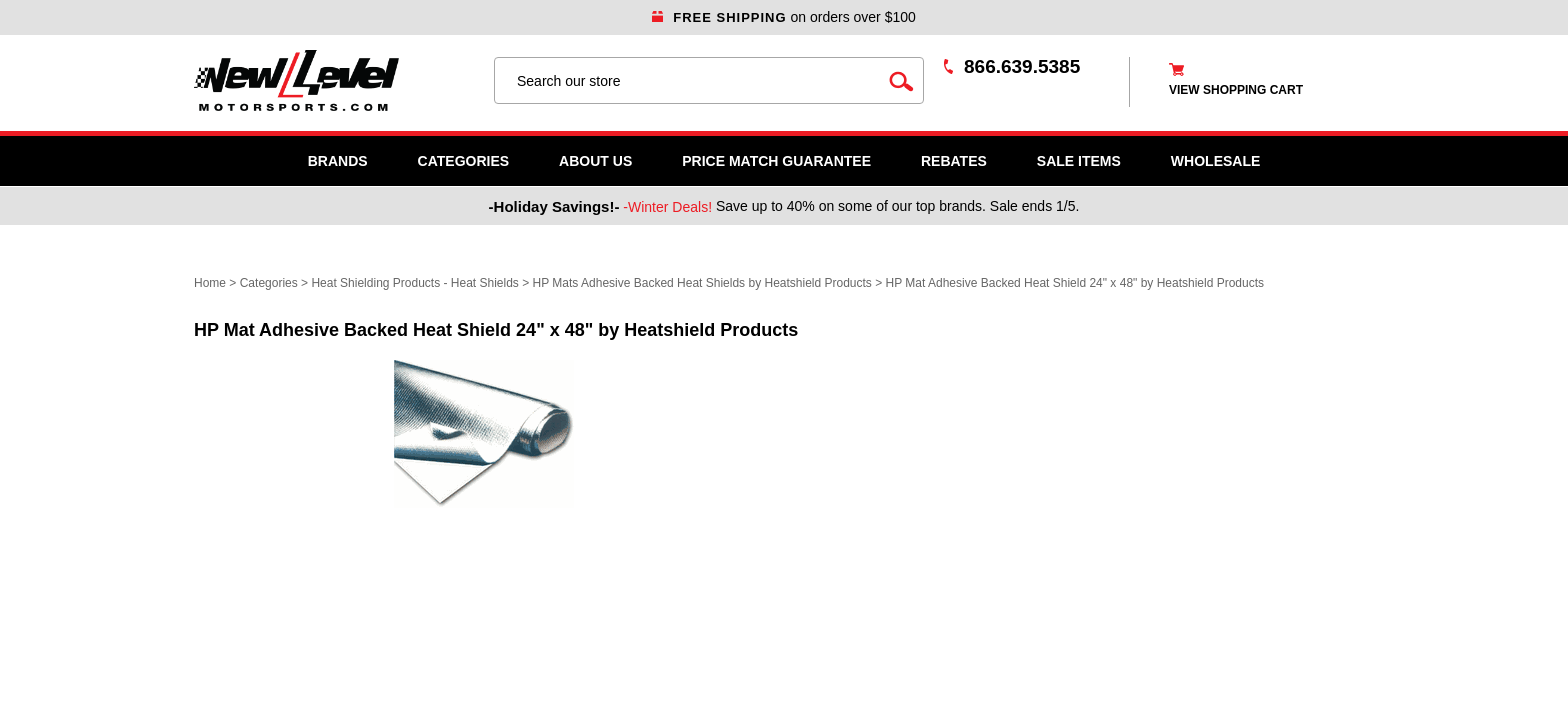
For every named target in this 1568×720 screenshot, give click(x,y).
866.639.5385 (1022, 66)
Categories (464, 161)
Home (210, 283)
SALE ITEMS (1079, 161)
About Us (595, 161)
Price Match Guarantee (776, 161)
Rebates (954, 161)
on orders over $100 (784, 17)
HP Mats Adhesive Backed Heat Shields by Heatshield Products (702, 283)
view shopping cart (1236, 90)
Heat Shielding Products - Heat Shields (414, 283)
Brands (338, 161)
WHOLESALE (1215, 161)
